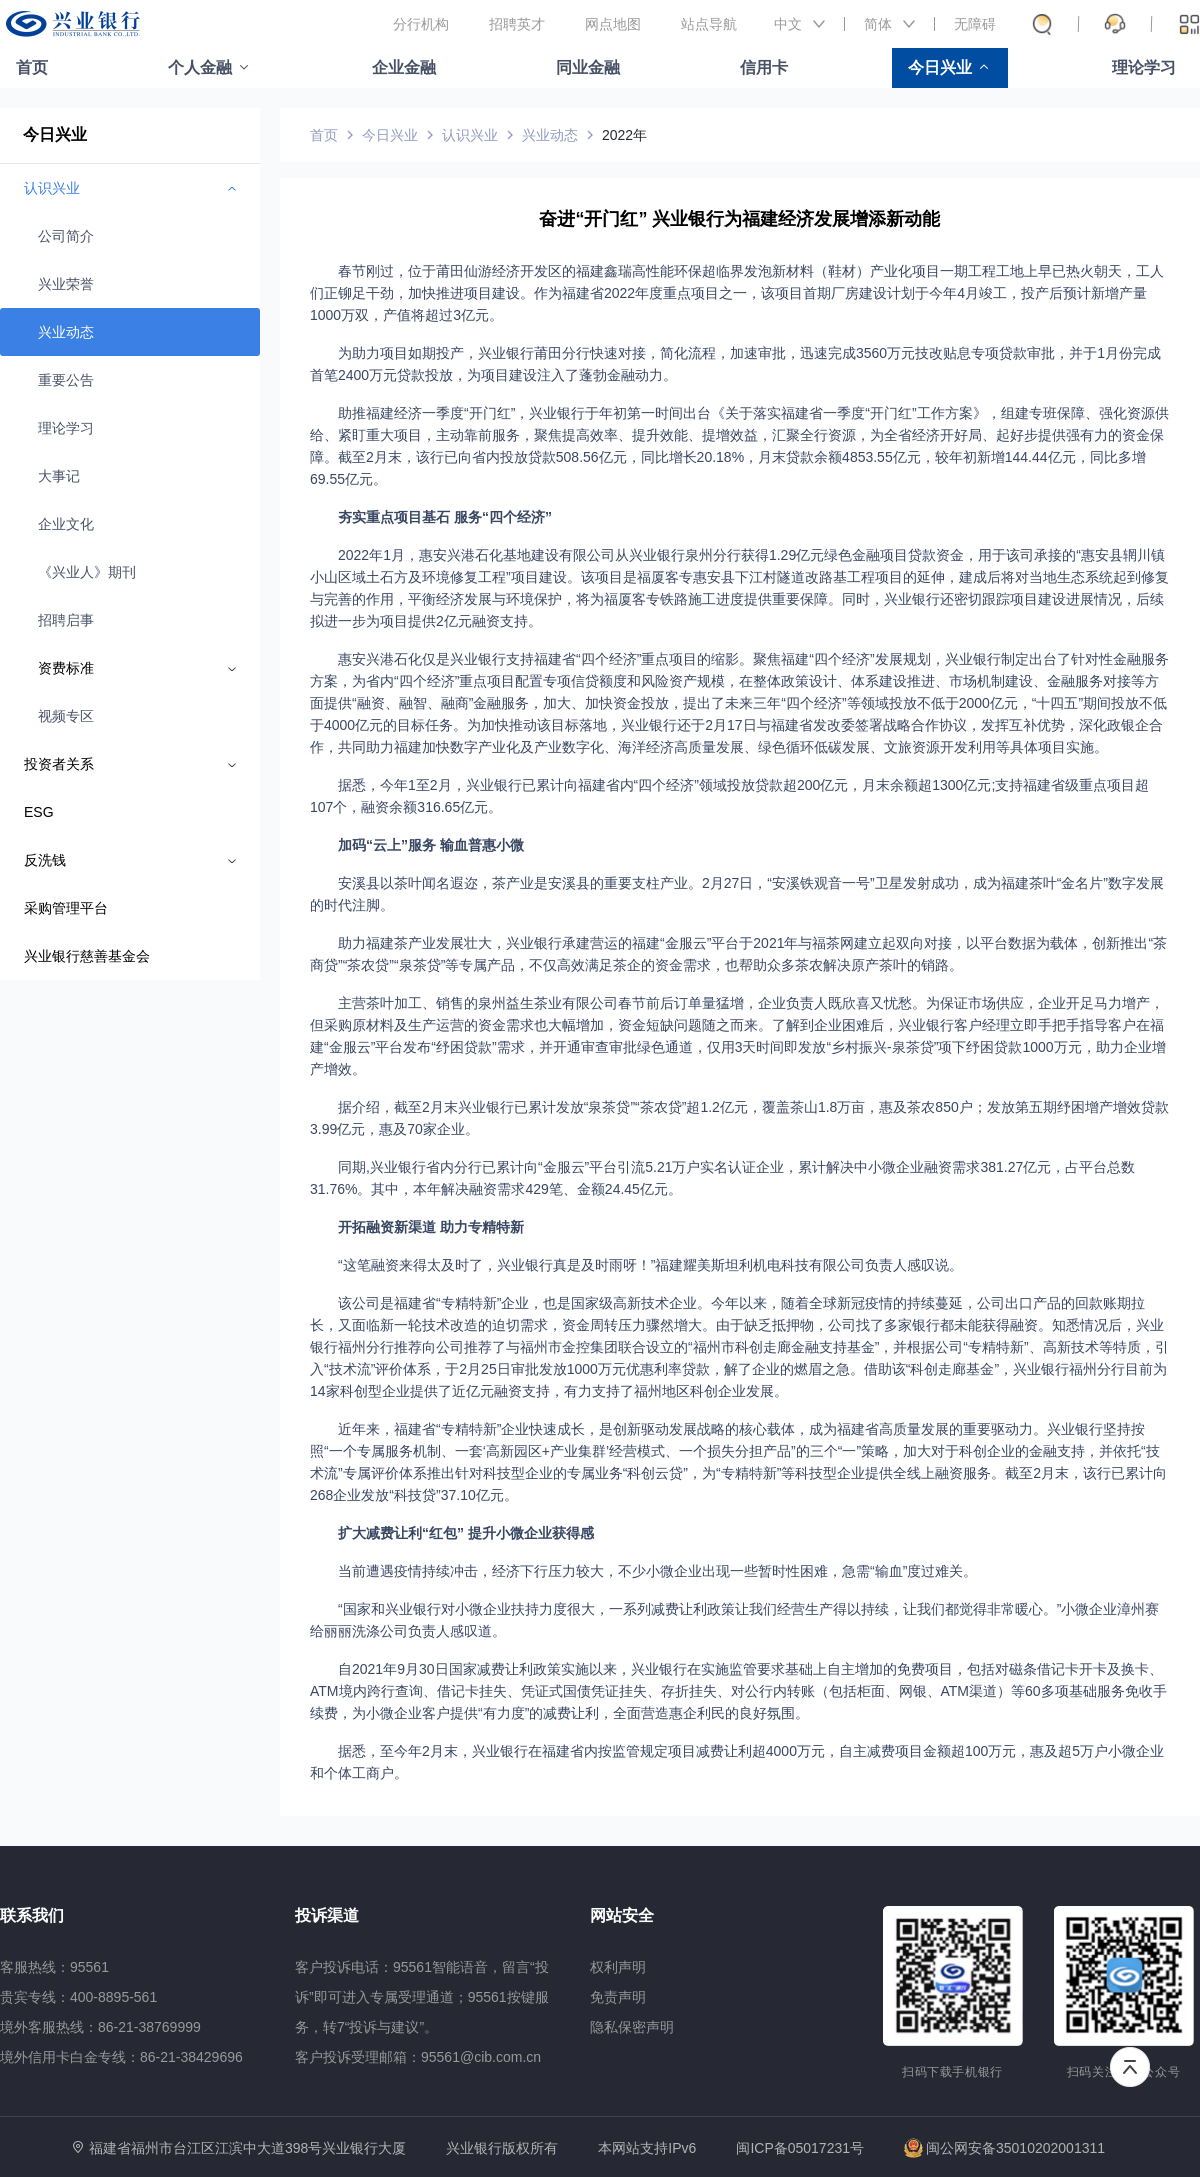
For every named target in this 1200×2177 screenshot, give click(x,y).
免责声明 (618, 1997)
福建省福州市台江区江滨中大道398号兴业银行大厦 (247, 2148)
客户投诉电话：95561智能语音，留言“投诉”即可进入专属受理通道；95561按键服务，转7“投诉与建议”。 (422, 1997)
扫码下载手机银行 (952, 2072)
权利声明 (618, 1967)
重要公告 (66, 380)
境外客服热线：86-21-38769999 (100, 2027)
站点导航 (709, 24)
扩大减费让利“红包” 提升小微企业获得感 (466, 1533)
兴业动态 (66, 332)
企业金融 (404, 67)
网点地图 (613, 24)
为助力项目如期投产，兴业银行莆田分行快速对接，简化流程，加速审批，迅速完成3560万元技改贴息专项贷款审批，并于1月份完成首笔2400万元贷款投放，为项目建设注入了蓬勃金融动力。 (735, 364)
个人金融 (200, 67)
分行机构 (421, 24)
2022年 (624, 135)
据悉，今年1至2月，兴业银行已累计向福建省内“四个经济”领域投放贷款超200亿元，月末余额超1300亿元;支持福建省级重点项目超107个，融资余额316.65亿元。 (729, 796)
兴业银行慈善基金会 (87, 956)
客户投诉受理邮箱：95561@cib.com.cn (418, 2057)
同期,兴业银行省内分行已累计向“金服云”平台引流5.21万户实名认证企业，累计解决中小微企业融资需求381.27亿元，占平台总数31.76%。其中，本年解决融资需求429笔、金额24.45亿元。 (722, 1178)
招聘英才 (517, 24)
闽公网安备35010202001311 (1004, 2148)
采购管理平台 (66, 908)
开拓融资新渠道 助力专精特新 (431, 1227)
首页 (32, 67)
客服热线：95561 (54, 1967)
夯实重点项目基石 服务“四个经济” (445, 517)
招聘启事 (66, 620)
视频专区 (66, 716)
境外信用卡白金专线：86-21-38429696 (121, 2057)
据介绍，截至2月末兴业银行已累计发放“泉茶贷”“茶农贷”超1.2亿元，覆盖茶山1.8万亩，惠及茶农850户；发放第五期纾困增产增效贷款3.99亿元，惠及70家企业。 (739, 1118)
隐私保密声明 (632, 2027)
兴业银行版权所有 (502, 2148)
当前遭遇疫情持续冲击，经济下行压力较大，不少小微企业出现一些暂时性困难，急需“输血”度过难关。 (657, 1571)
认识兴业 (470, 135)
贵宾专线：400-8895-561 (78, 1997)
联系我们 (32, 1915)
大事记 (59, 476)
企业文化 (66, 524)
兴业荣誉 (66, 284)
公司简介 (66, 236)
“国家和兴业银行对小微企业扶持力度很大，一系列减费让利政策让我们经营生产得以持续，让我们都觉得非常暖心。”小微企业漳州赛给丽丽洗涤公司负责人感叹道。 (734, 1620)
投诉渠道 (327, 1915)
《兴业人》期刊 (87, 572)
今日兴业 (940, 67)
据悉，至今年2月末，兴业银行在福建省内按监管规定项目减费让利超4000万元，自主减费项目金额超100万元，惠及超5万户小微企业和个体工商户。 (737, 1762)
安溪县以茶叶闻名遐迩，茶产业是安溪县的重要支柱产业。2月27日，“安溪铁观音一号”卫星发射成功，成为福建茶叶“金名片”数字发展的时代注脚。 (737, 894)
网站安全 (622, 1915)
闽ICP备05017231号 (800, 2148)
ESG (39, 812)
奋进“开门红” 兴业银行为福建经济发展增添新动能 (739, 219)
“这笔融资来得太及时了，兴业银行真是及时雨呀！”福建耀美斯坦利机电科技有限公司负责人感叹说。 (650, 1265)
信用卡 (764, 67)
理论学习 (1144, 67)
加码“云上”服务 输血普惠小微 (431, 845)
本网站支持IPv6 (647, 2148)
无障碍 (975, 24)
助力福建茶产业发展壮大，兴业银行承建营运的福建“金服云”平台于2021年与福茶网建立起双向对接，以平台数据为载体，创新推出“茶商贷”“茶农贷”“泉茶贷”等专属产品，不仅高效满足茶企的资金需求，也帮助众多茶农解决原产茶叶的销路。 (738, 954)
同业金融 (588, 67)
